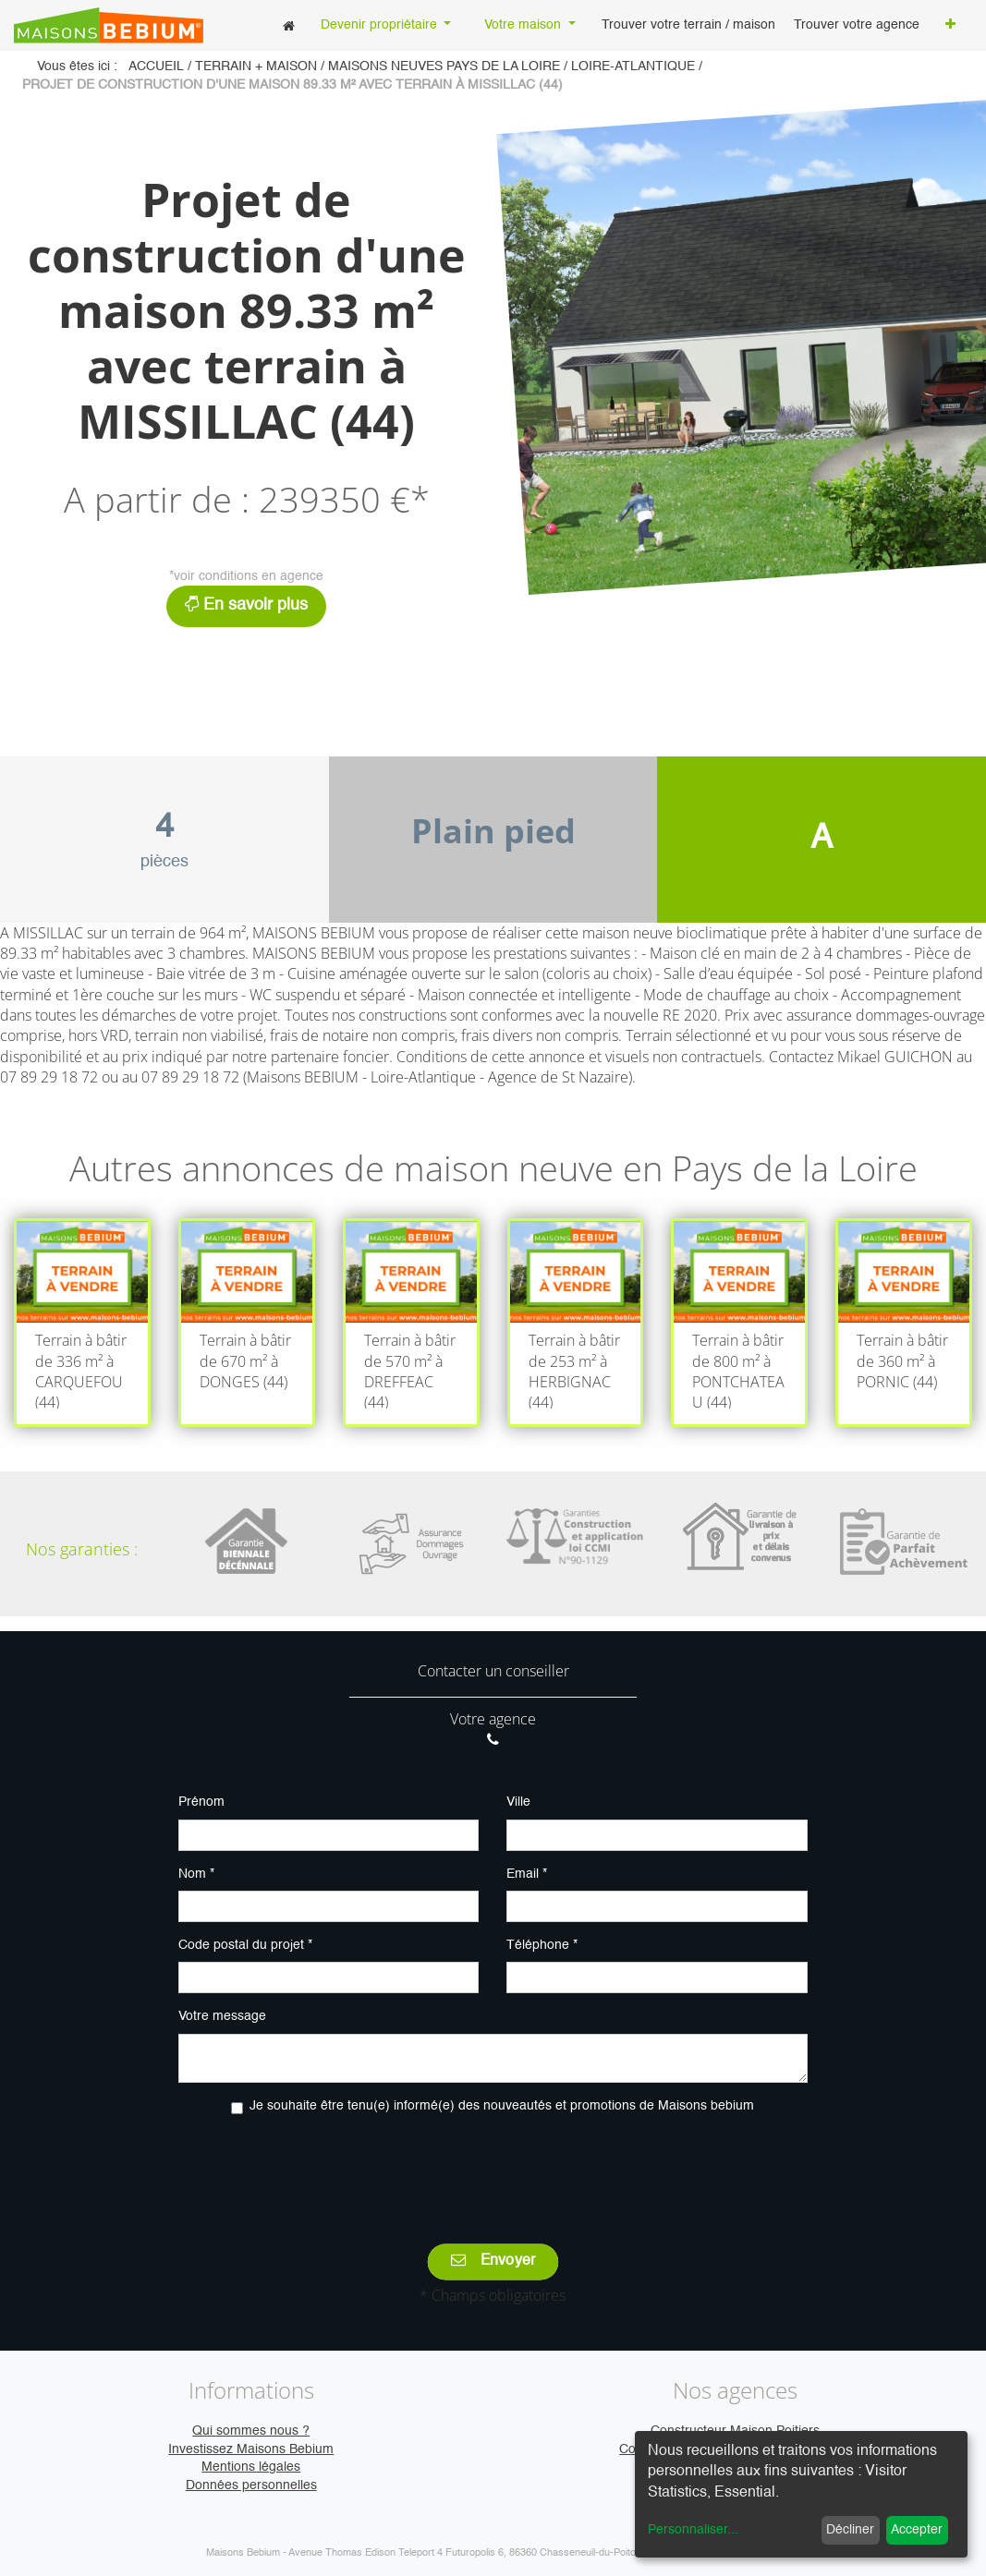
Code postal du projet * (245, 1945)
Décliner (850, 2529)
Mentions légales (250, 2467)
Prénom (201, 1802)
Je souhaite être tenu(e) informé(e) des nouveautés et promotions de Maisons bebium (502, 2105)
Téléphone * (542, 1945)
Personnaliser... (693, 2529)
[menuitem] (289, 25)
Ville (518, 1802)
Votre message (222, 2016)
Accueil (156, 66)
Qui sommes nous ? (251, 2431)
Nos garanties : (82, 1549)
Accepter (917, 2529)
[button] (950, 25)
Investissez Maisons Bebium (251, 2449)
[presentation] (492, 2166)
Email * (526, 1874)
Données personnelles (251, 2485)
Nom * (196, 1874)
